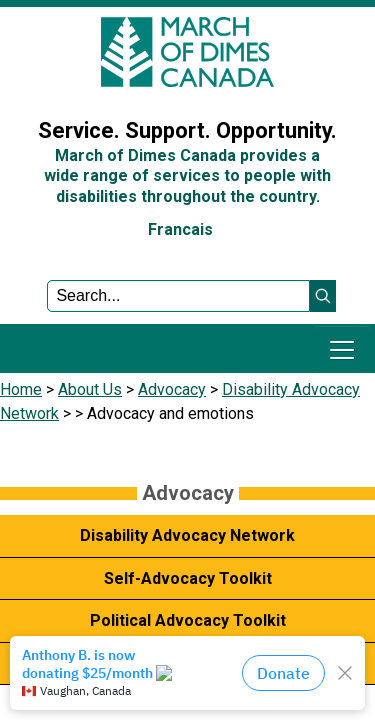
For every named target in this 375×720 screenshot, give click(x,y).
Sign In (35, 83)
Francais (180, 229)
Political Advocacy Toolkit (188, 620)
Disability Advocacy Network (187, 535)
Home (21, 389)
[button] (323, 296)
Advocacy (172, 389)
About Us (90, 389)
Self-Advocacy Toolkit (188, 578)
